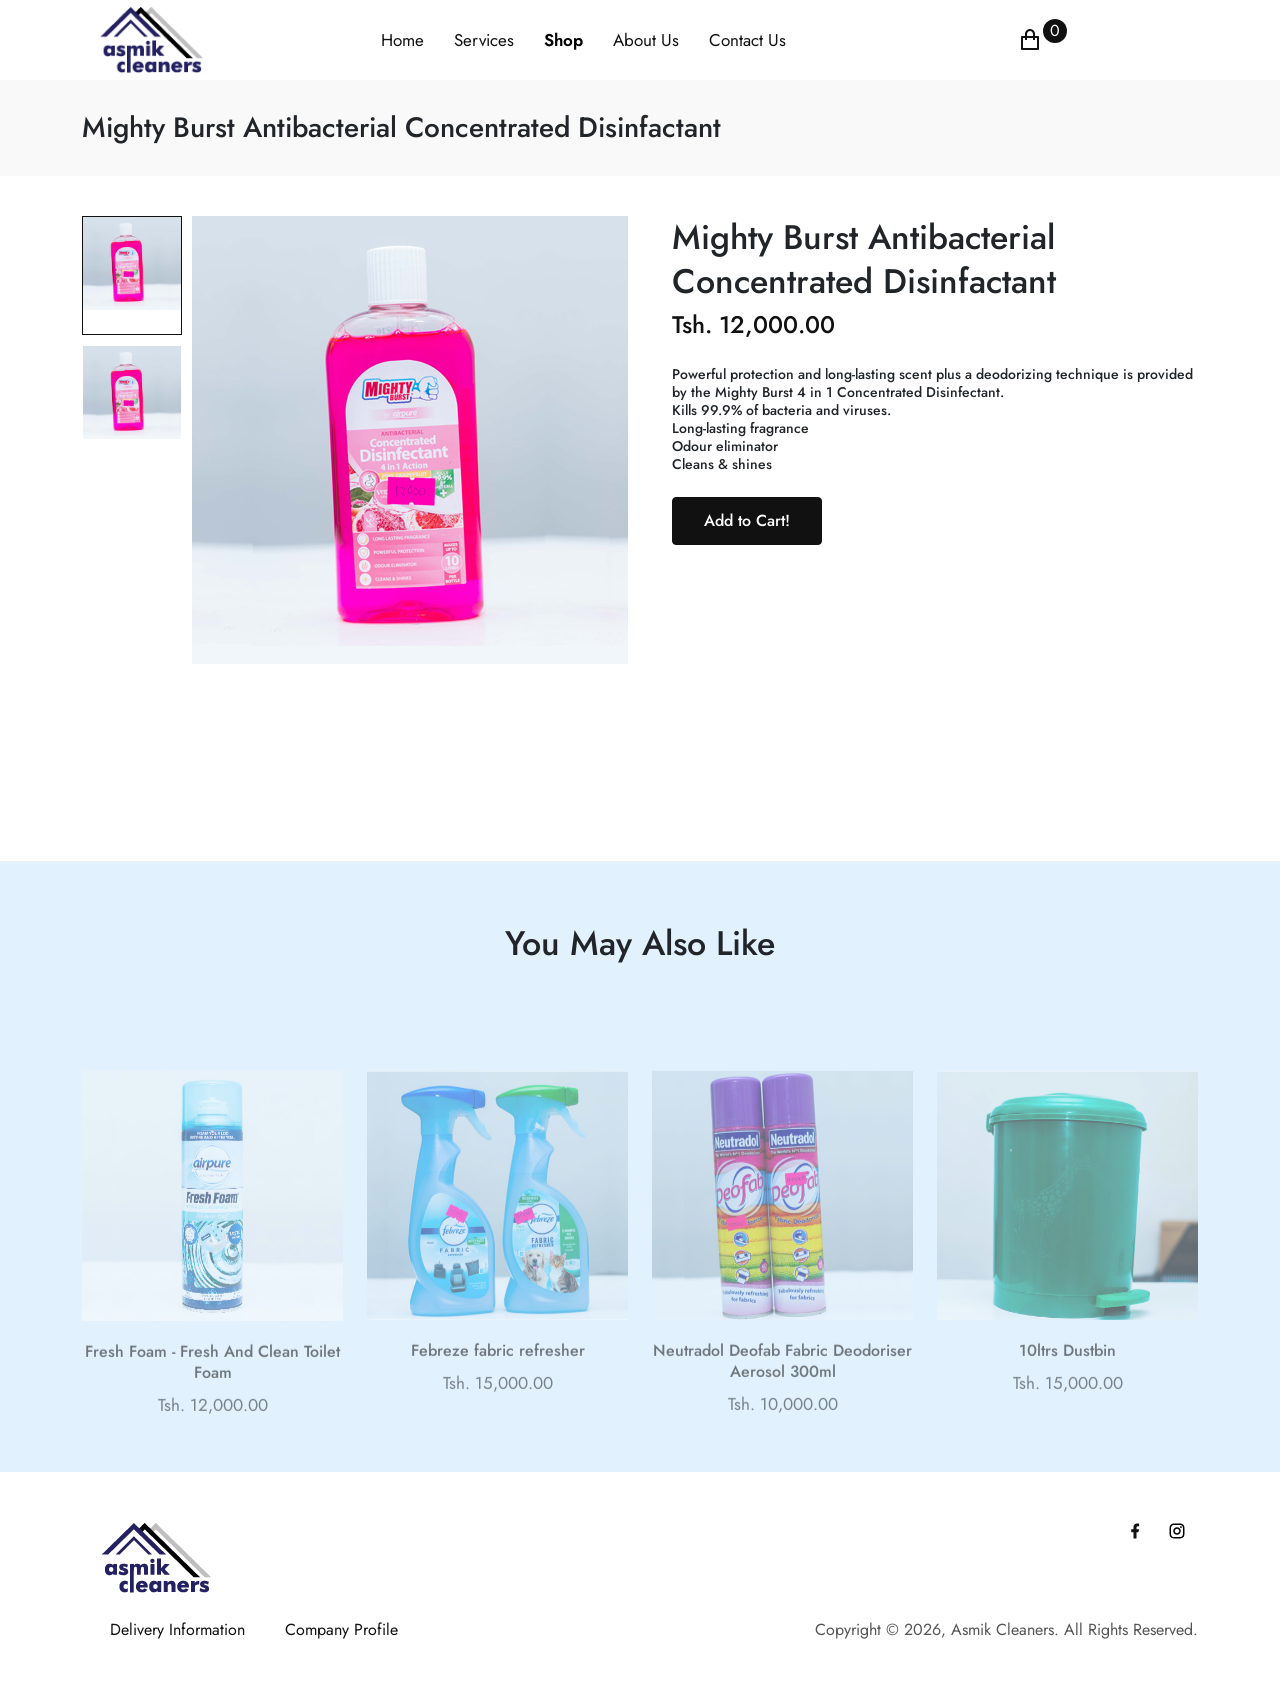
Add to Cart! (747, 520)
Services (484, 40)
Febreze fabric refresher (498, 1372)
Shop (563, 40)
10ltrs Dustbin (1067, 1372)
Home (402, 40)
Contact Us (747, 40)
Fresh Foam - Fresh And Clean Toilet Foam (212, 1385)
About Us (646, 40)
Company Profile (341, 1629)
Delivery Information (177, 1629)
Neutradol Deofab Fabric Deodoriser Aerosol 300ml (782, 1383)
